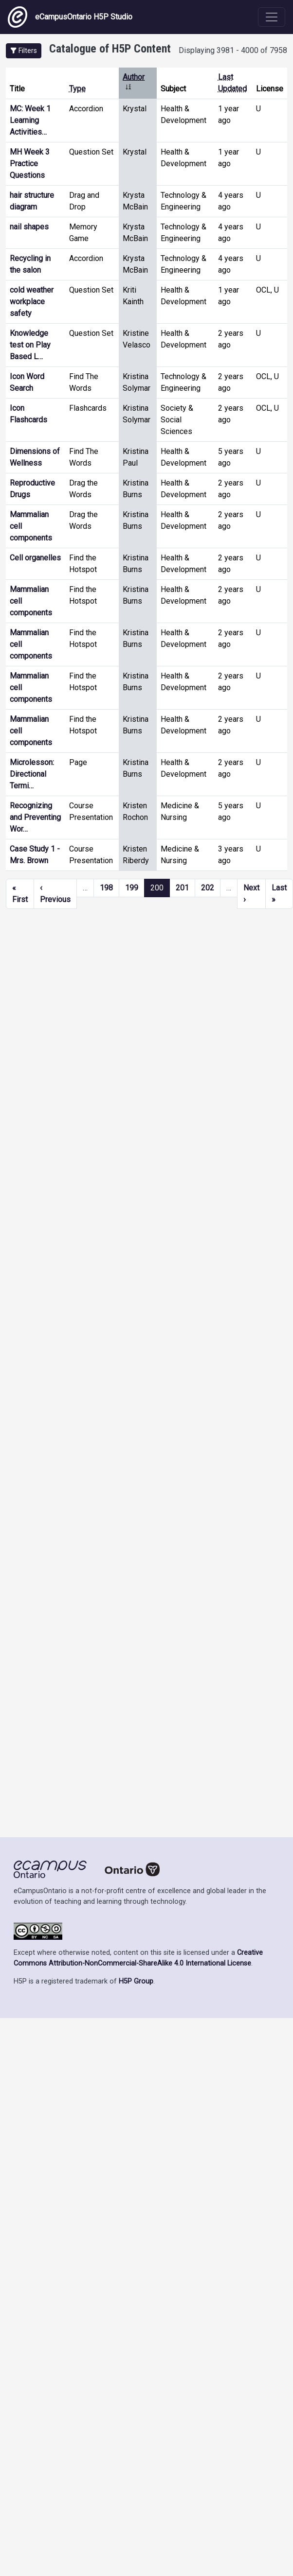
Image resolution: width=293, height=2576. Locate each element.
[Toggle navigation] (271, 17)
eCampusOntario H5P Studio (70, 17)
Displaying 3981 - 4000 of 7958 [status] (233, 50)
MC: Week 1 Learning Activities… (30, 120)
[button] (23, 50)
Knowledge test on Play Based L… (30, 345)
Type (77, 88)
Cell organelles (35, 557)
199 (131, 887)
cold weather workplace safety (32, 301)
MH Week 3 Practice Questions (30, 163)
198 (106, 887)
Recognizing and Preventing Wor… (35, 817)
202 (207, 887)
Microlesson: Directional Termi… (32, 774)
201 (182, 887)
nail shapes (29, 226)
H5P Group (136, 1981)
